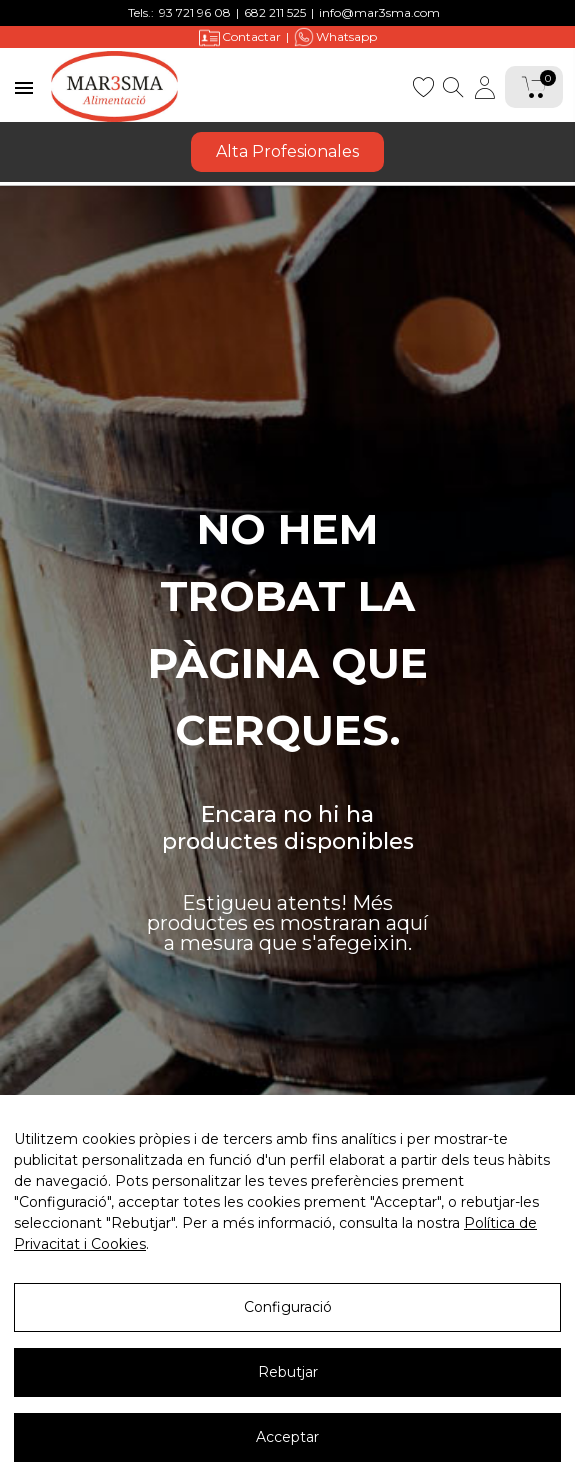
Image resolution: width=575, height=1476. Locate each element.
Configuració (288, 1307)
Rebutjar (288, 1372)
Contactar (240, 37)
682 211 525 (275, 12)
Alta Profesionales (287, 151)
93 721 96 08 (195, 12)
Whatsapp (335, 37)
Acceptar (287, 1437)
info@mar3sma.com (379, 12)
